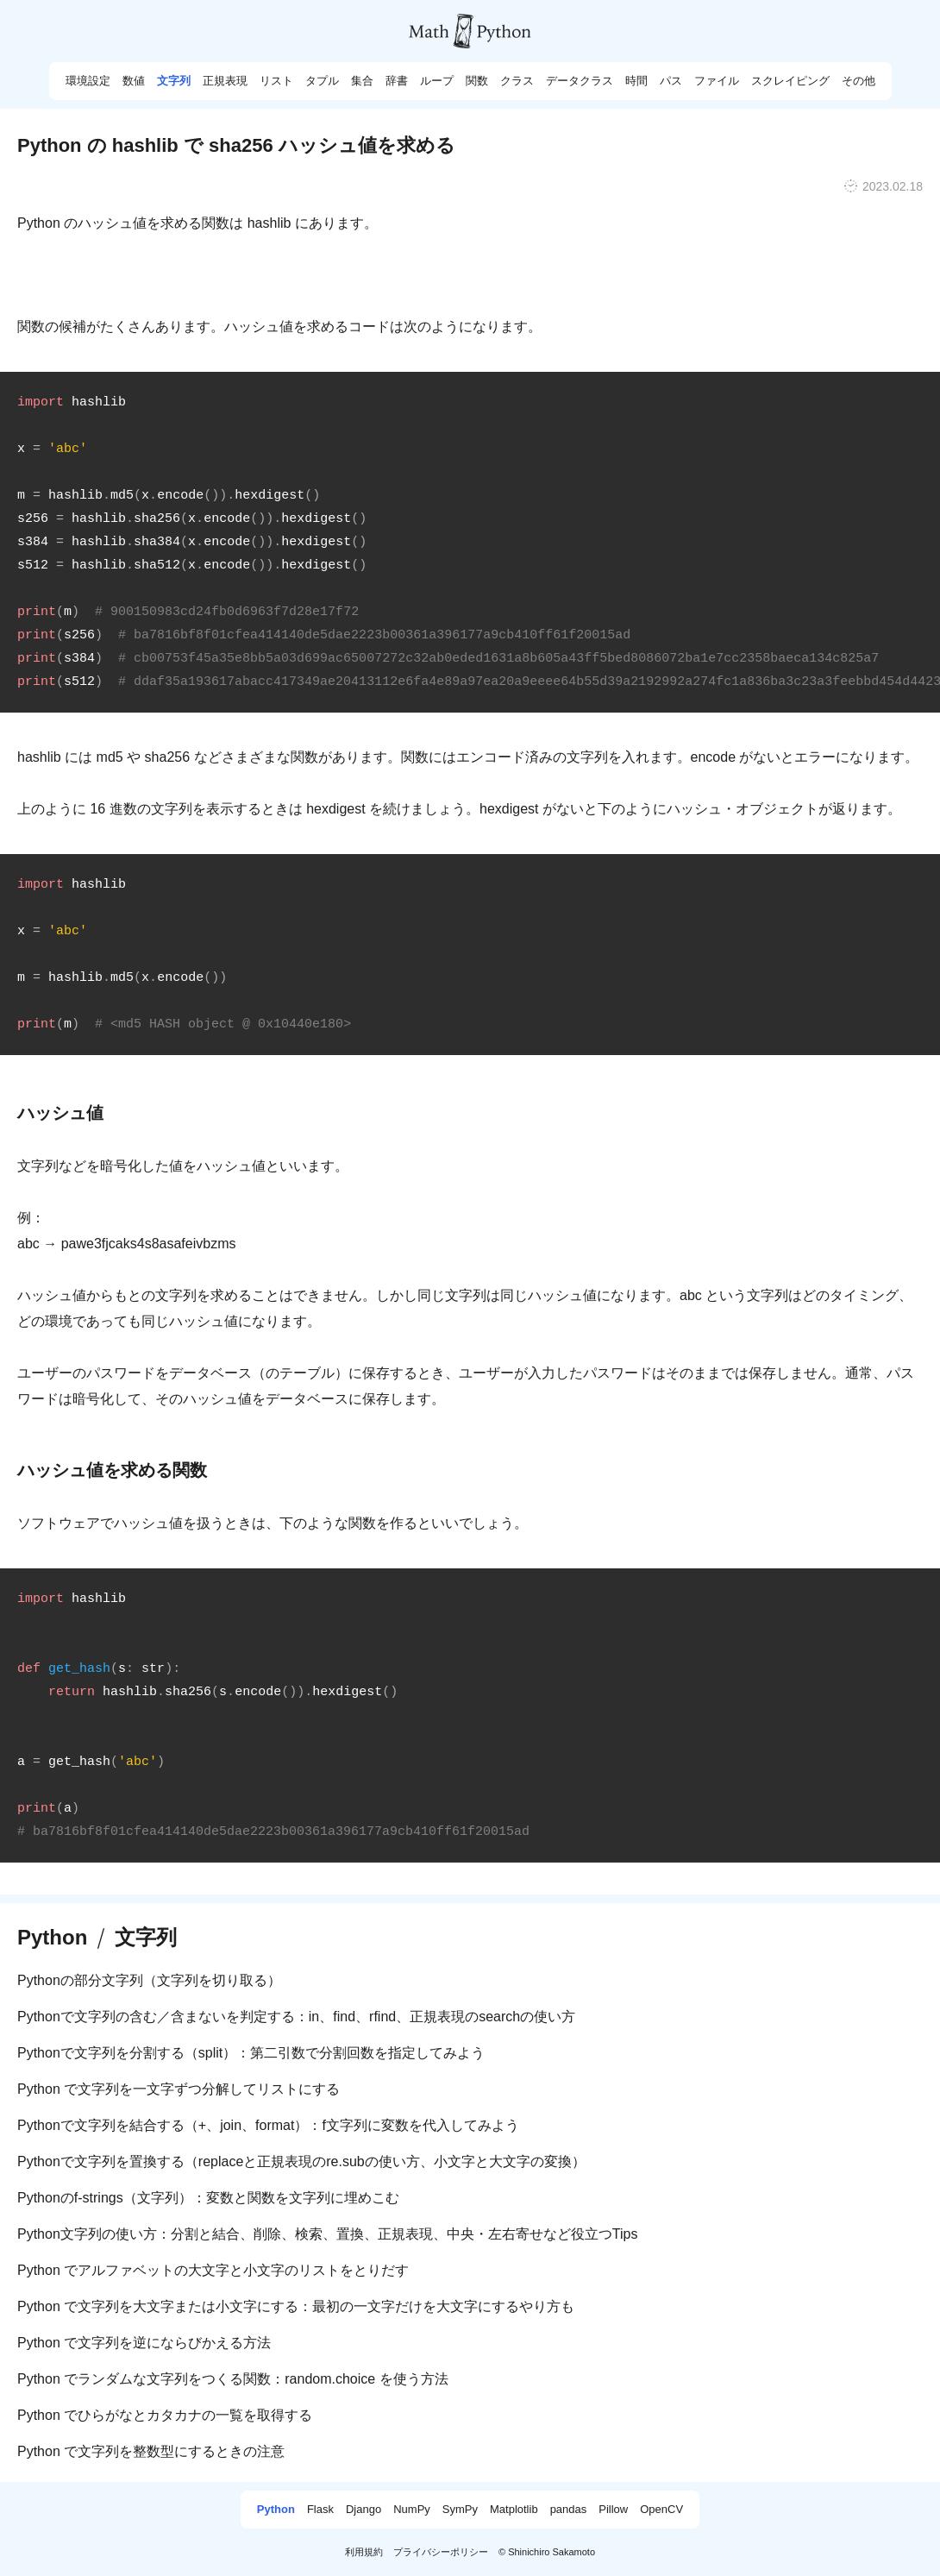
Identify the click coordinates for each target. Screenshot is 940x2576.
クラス (517, 81)
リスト (276, 81)
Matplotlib (514, 2510)
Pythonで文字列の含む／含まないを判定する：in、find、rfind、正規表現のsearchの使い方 (296, 2016)
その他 (858, 81)
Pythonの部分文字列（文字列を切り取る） (149, 1980)
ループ (437, 81)
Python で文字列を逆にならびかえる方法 (144, 2342)
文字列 (174, 81)
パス (671, 81)
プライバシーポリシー (440, 2552)
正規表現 (225, 81)
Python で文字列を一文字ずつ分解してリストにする (178, 2089)
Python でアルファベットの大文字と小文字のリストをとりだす (213, 2270)
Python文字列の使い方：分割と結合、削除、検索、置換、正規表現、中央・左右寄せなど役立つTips (327, 2234)
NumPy (411, 2510)
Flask (320, 2510)
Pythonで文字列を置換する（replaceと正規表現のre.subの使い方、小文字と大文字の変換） (301, 2161)
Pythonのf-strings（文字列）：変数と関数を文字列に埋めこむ (208, 2197)
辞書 (396, 81)
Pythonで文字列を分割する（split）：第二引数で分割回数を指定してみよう (251, 2052)
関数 (477, 81)
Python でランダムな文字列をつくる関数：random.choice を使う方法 (232, 2379)
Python (52, 1937)
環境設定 (88, 81)
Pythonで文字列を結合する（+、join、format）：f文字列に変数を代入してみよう (268, 2125)
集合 (362, 81)
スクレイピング (790, 81)
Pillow (613, 2510)
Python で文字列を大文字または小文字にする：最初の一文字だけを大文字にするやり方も (295, 2306)
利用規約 (364, 2552)
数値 (133, 81)
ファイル (716, 81)
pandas (568, 2510)
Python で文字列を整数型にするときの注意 (151, 2451)
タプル (322, 81)
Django (363, 2510)
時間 (636, 81)
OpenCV (661, 2510)
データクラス (579, 81)
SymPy (460, 2510)
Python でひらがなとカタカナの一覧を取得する (164, 2415)
